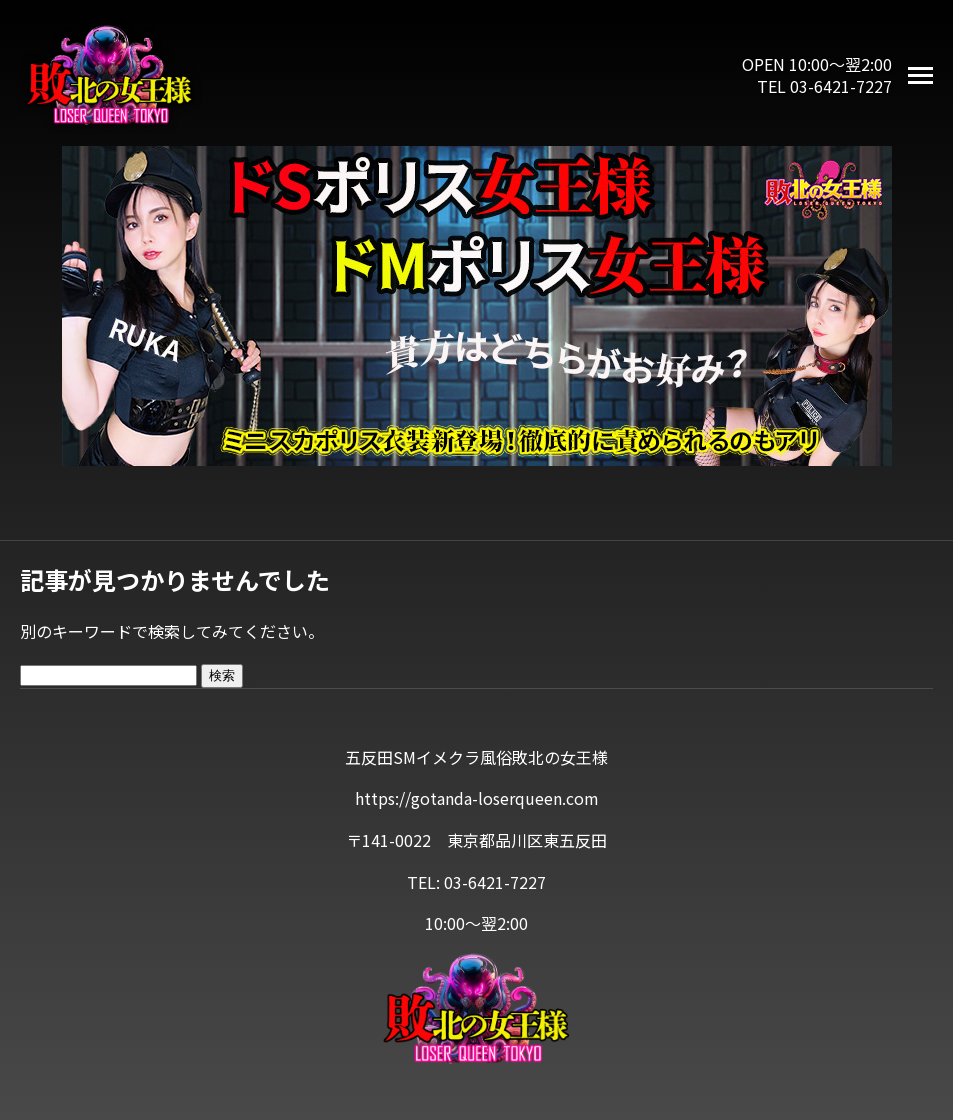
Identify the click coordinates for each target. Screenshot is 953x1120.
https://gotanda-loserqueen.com (477, 798)
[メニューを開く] (920, 75)
